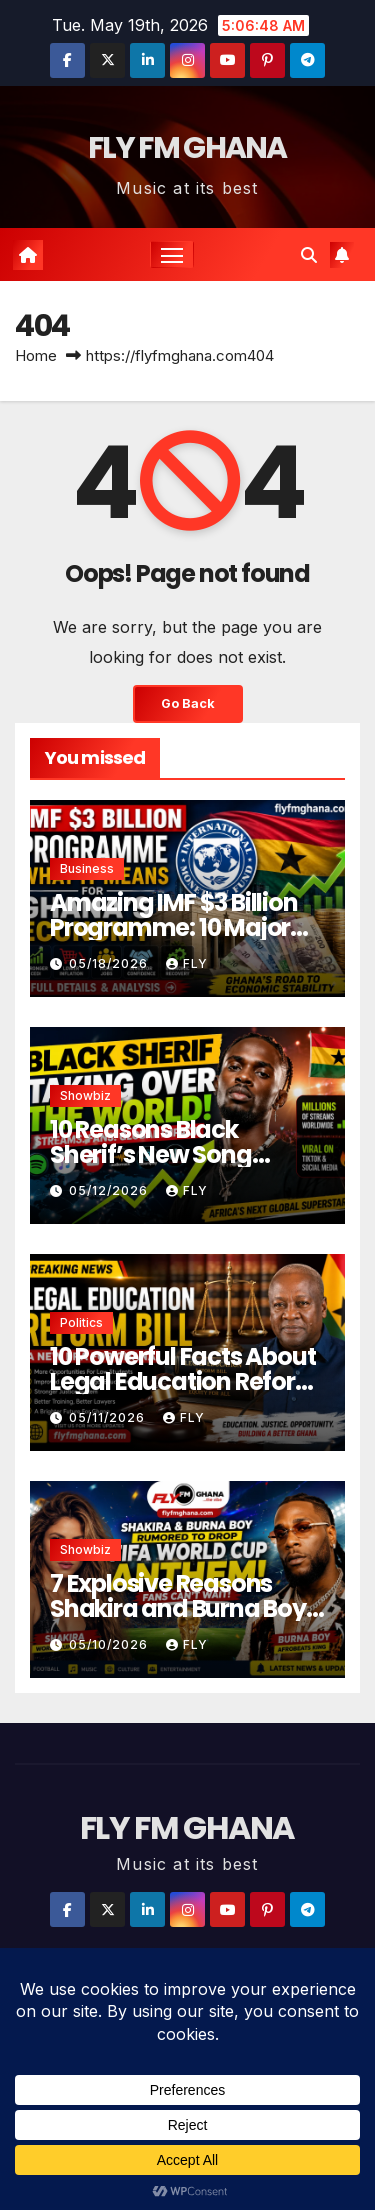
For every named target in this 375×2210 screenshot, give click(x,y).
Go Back (188, 703)
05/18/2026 (110, 963)
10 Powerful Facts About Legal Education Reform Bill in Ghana (184, 1381)
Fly (187, 963)
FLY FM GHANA (187, 148)
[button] (309, 255)
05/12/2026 (110, 1190)
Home (36, 355)
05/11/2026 (109, 1417)
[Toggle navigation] (172, 255)
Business (87, 868)
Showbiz (85, 1095)
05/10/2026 (110, 1644)
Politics (81, 1322)
